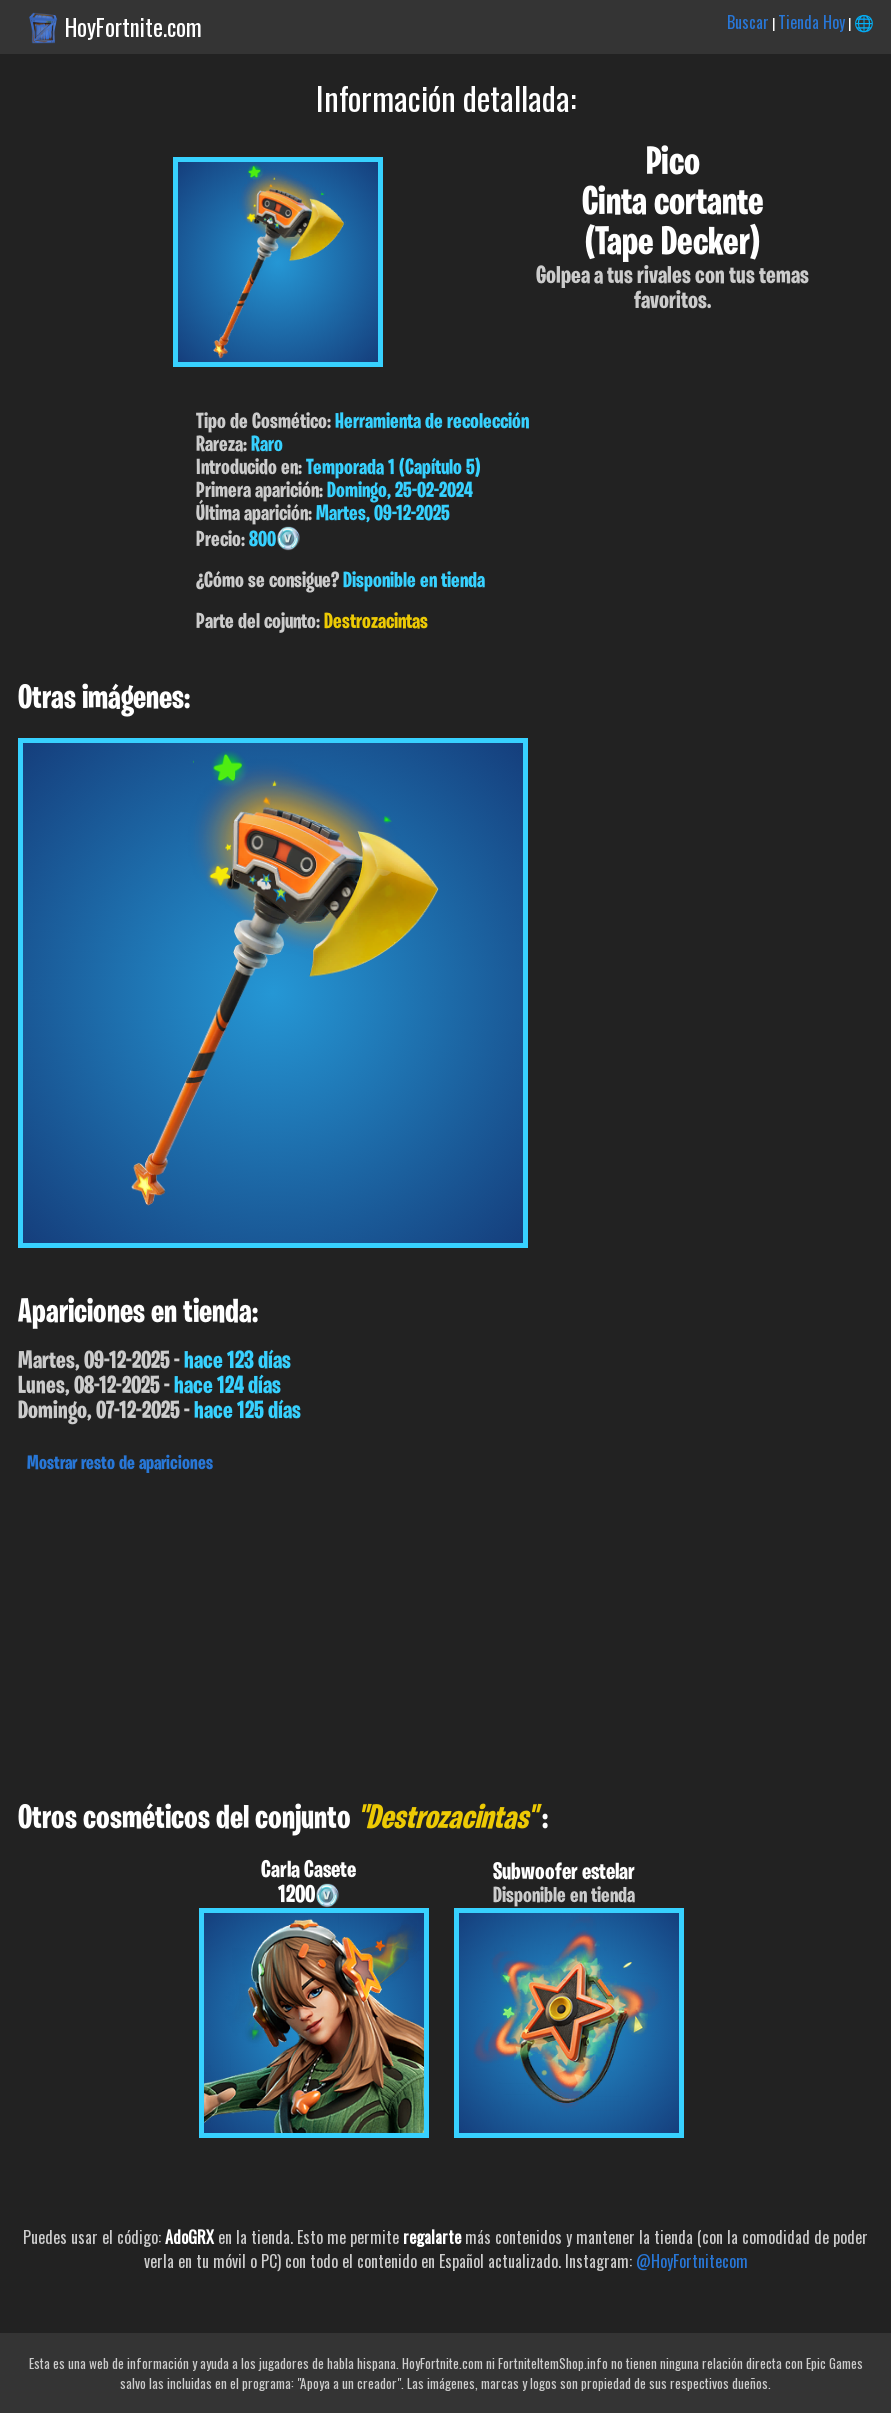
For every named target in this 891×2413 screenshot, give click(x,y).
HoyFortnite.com (133, 27)
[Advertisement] (445, 1632)
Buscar (748, 22)
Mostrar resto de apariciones (120, 1464)
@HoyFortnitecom (692, 2261)
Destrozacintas (376, 622)
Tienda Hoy (811, 22)
